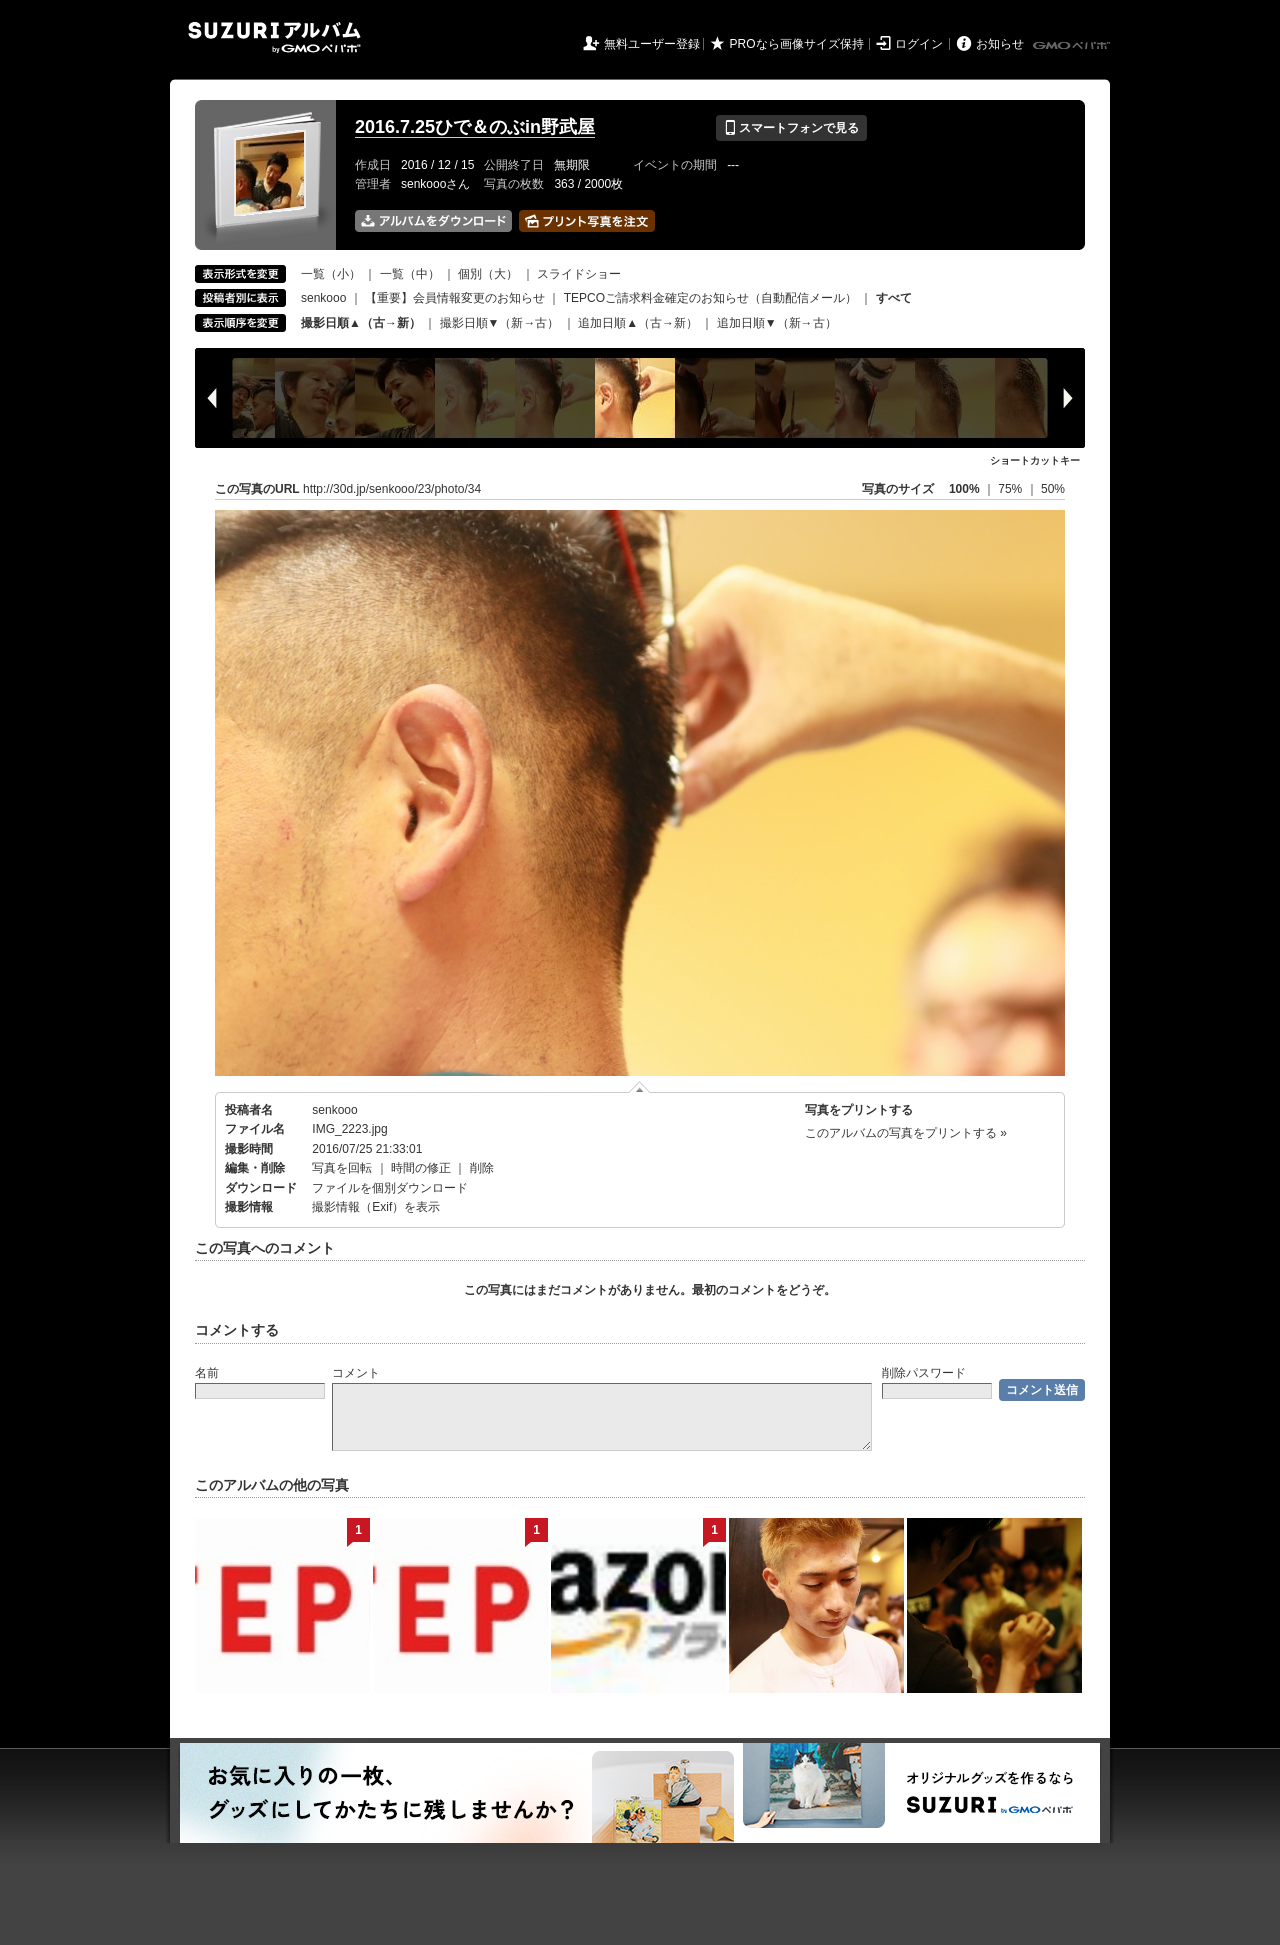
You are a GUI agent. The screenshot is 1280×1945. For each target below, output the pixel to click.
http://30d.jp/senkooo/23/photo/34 (392, 489)
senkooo (323, 298)
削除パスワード (924, 1373)
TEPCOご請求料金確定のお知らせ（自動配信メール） (710, 298)
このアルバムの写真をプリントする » (906, 1133)
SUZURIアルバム (274, 37)
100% (964, 489)
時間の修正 (421, 1168)
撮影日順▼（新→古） (500, 323)
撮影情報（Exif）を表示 (376, 1207)
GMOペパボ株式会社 (1073, 46)
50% (1053, 489)
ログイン (919, 44)
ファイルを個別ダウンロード (390, 1188)
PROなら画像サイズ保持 (797, 44)
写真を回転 (342, 1168)
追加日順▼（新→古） (777, 323)
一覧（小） (331, 274)
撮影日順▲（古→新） (361, 323)
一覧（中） (410, 274)
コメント (356, 1373)
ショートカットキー (1035, 460)
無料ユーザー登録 (652, 44)
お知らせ (1000, 44)
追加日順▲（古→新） (638, 323)
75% (1011, 489)
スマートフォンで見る (791, 128)
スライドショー (579, 274)
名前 (207, 1373)
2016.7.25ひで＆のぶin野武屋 (475, 127)
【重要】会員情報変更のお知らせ (455, 298)
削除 (482, 1168)
